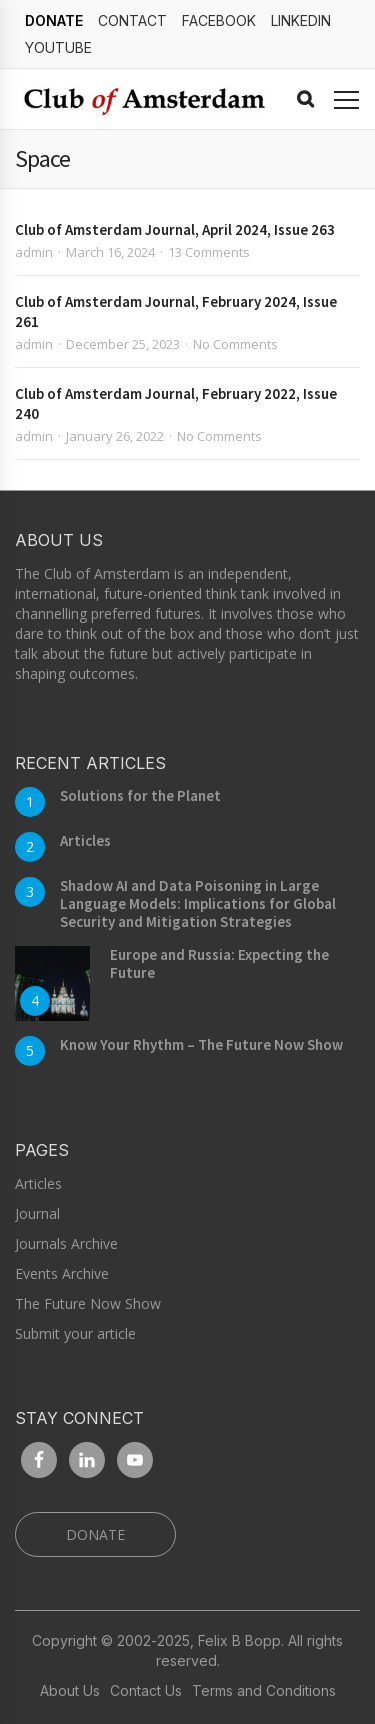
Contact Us (146, 1691)
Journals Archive (66, 1243)
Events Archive (62, 1273)
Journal (37, 1213)
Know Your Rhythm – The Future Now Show (201, 1044)
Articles (85, 840)
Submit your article (75, 1333)
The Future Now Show (88, 1303)
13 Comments (209, 252)
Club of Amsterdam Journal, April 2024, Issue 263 (175, 229)
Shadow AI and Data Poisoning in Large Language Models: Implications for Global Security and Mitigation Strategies (198, 903)
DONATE (54, 20)
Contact (132, 20)
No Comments (235, 344)
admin (34, 252)
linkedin (301, 20)
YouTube (58, 47)
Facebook (219, 20)
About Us (70, 1691)
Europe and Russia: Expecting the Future (219, 963)
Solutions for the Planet (140, 795)
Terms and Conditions (264, 1691)
